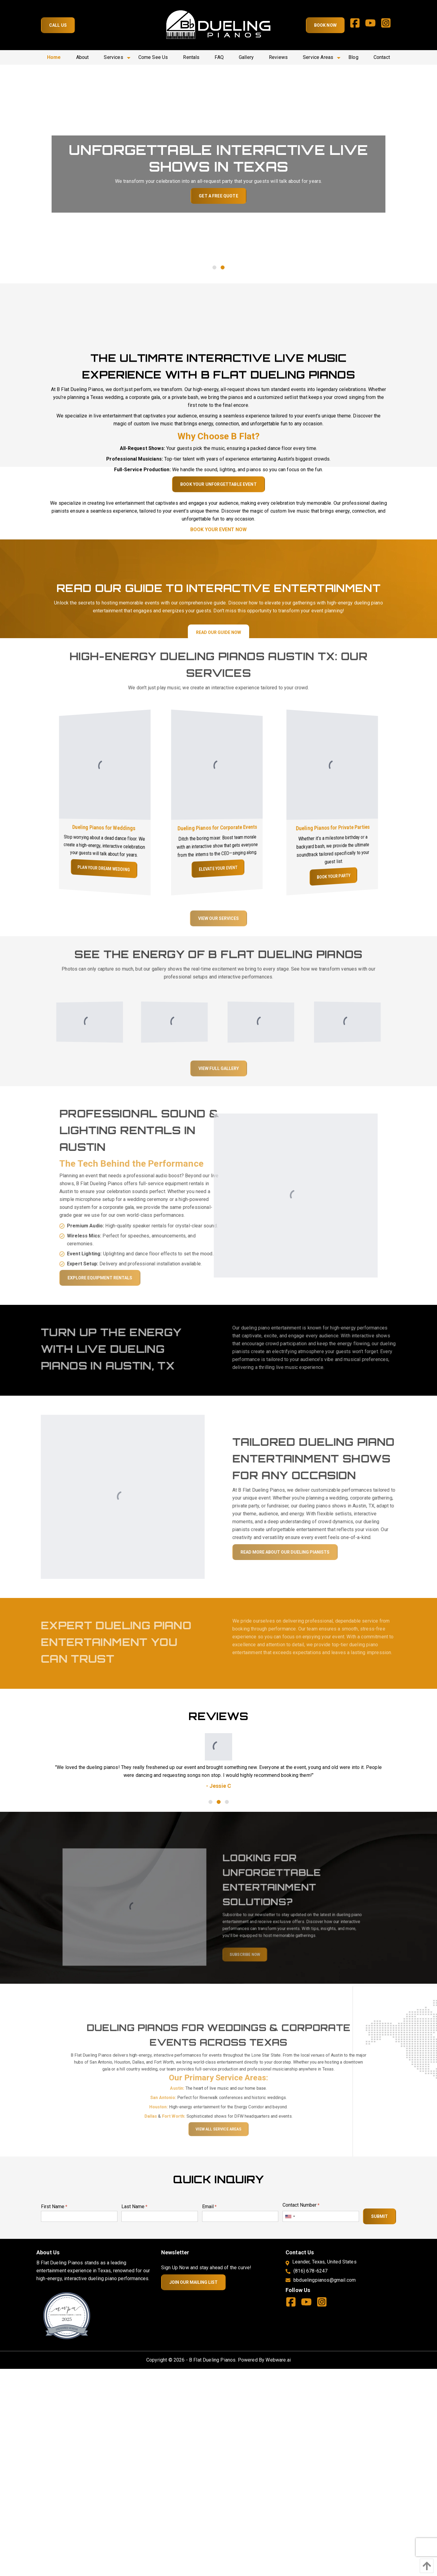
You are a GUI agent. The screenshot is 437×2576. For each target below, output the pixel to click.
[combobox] (290, 2216)
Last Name (134, 2206)
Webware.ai (278, 2360)
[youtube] (373, 25)
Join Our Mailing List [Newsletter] (193, 2282)
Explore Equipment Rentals (120, 1277)
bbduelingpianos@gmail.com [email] (324, 2280)
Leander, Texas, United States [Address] (324, 2262)
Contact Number (301, 2205)
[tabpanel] (218, 174)
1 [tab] (214, 267)
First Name (54, 2206)
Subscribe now (236, 1960)
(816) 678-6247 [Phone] (310, 2271)
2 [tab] (222, 267)
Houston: (177, 2118)
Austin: (190, 2106)
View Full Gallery (218, 1088)
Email (209, 2206)
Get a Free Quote (218, 195)
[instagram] (388, 25)
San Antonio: (180, 2112)
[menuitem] (54, 57)
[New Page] (66, 2315)
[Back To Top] (425, 2566)
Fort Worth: (187, 2125)
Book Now (325, 25)
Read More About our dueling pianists (305, 1552)
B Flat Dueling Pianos (212, 2360)
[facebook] (357, 25)
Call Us (58, 25)
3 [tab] (226, 1801)
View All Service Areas (218, 2134)
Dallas (172, 2125)
